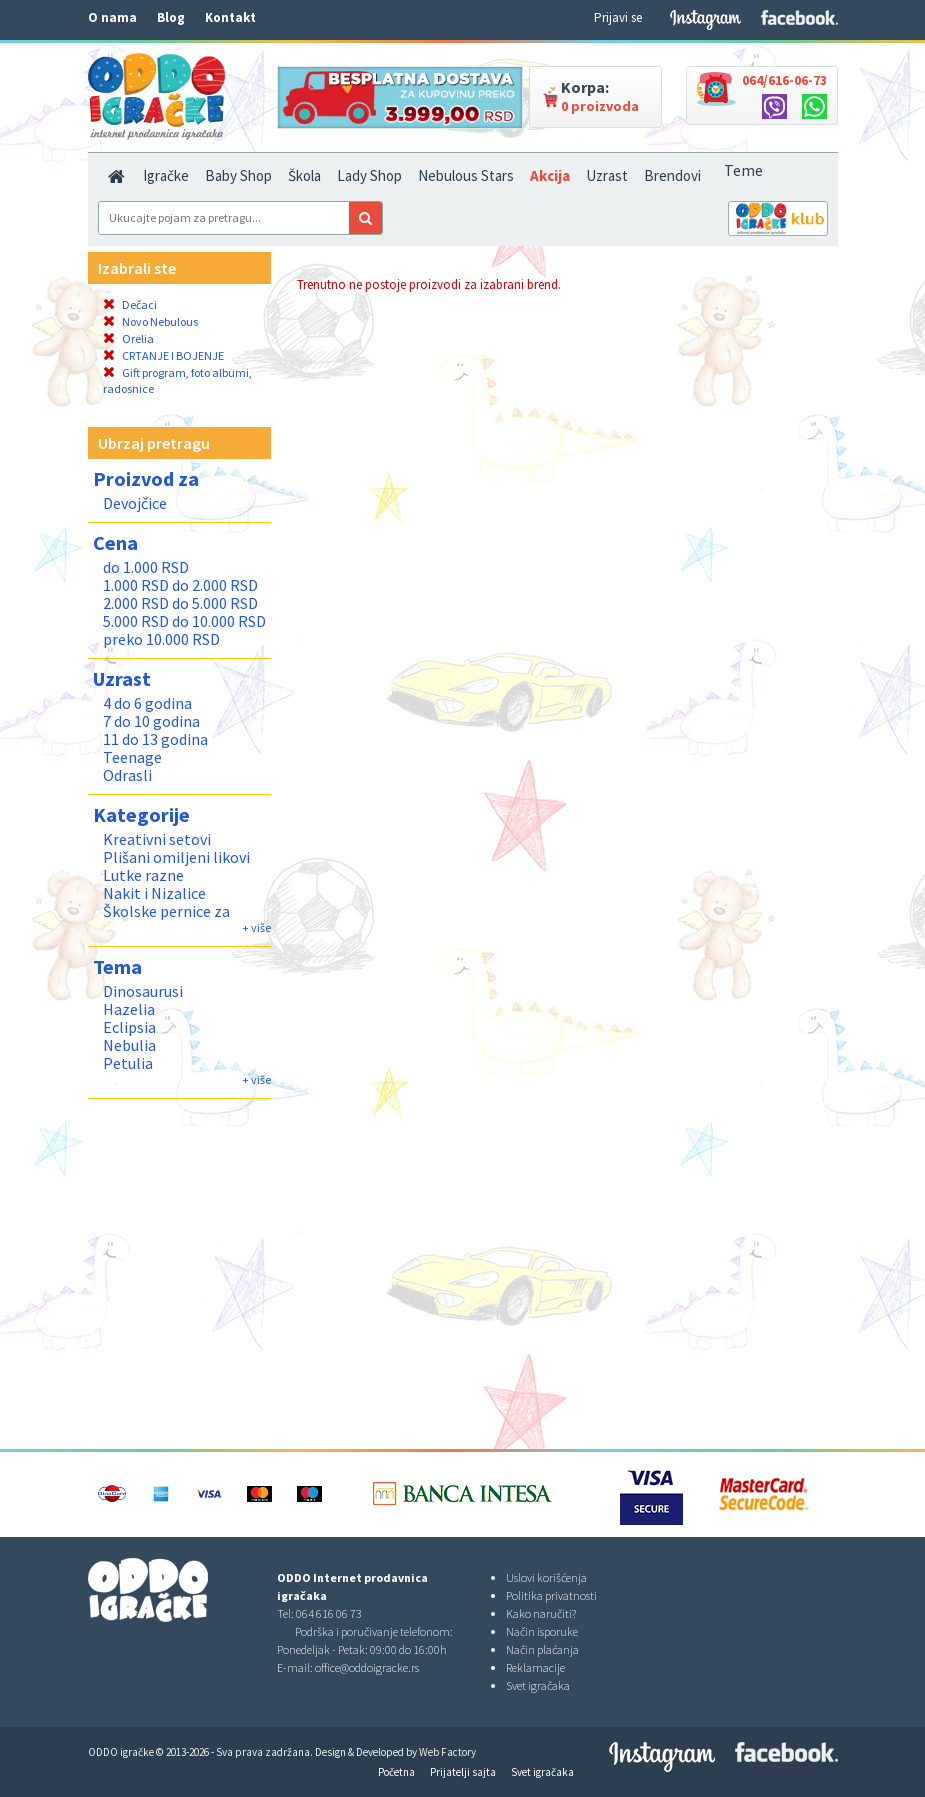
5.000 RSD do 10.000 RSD (184, 621)
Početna (396, 1772)
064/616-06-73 (784, 80)
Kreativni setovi (157, 839)
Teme (743, 170)
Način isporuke (542, 1631)
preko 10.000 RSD (161, 639)
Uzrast (607, 175)
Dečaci (130, 304)
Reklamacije (535, 1667)
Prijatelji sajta (463, 1772)
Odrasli (127, 775)
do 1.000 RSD (146, 567)
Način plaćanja (542, 1649)
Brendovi (672, 175)
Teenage (132, 757)
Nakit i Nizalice (154, 893)
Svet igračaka (538, 1685)
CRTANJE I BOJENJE (163, 355)
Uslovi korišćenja (546, 1577)
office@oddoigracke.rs (367, 1667)
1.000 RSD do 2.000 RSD (180, 585)
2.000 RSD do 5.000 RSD (180, 603)
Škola (304, 175)
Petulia (128, 1063)
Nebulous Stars (466, 175)
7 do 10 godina (151, 721)
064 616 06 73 (329, 1613)
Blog (171, 17)
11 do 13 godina (155, 739)
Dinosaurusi (143, 991)
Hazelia (129, 1009)
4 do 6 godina (147, 703)
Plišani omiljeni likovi (176, 857)
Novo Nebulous (150, 321)
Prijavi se (618, 17)
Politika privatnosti (551, 1595)
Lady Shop (369, 175)
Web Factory (447, 1752)
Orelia (128, 338)
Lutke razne (143, 875)
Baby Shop (238, 175)
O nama (112, 17)
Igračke (166, 175)
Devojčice (135, 503)
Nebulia (129, 1045)
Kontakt (230, 17)
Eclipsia (129, 1027)
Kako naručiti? (541, 1613)
